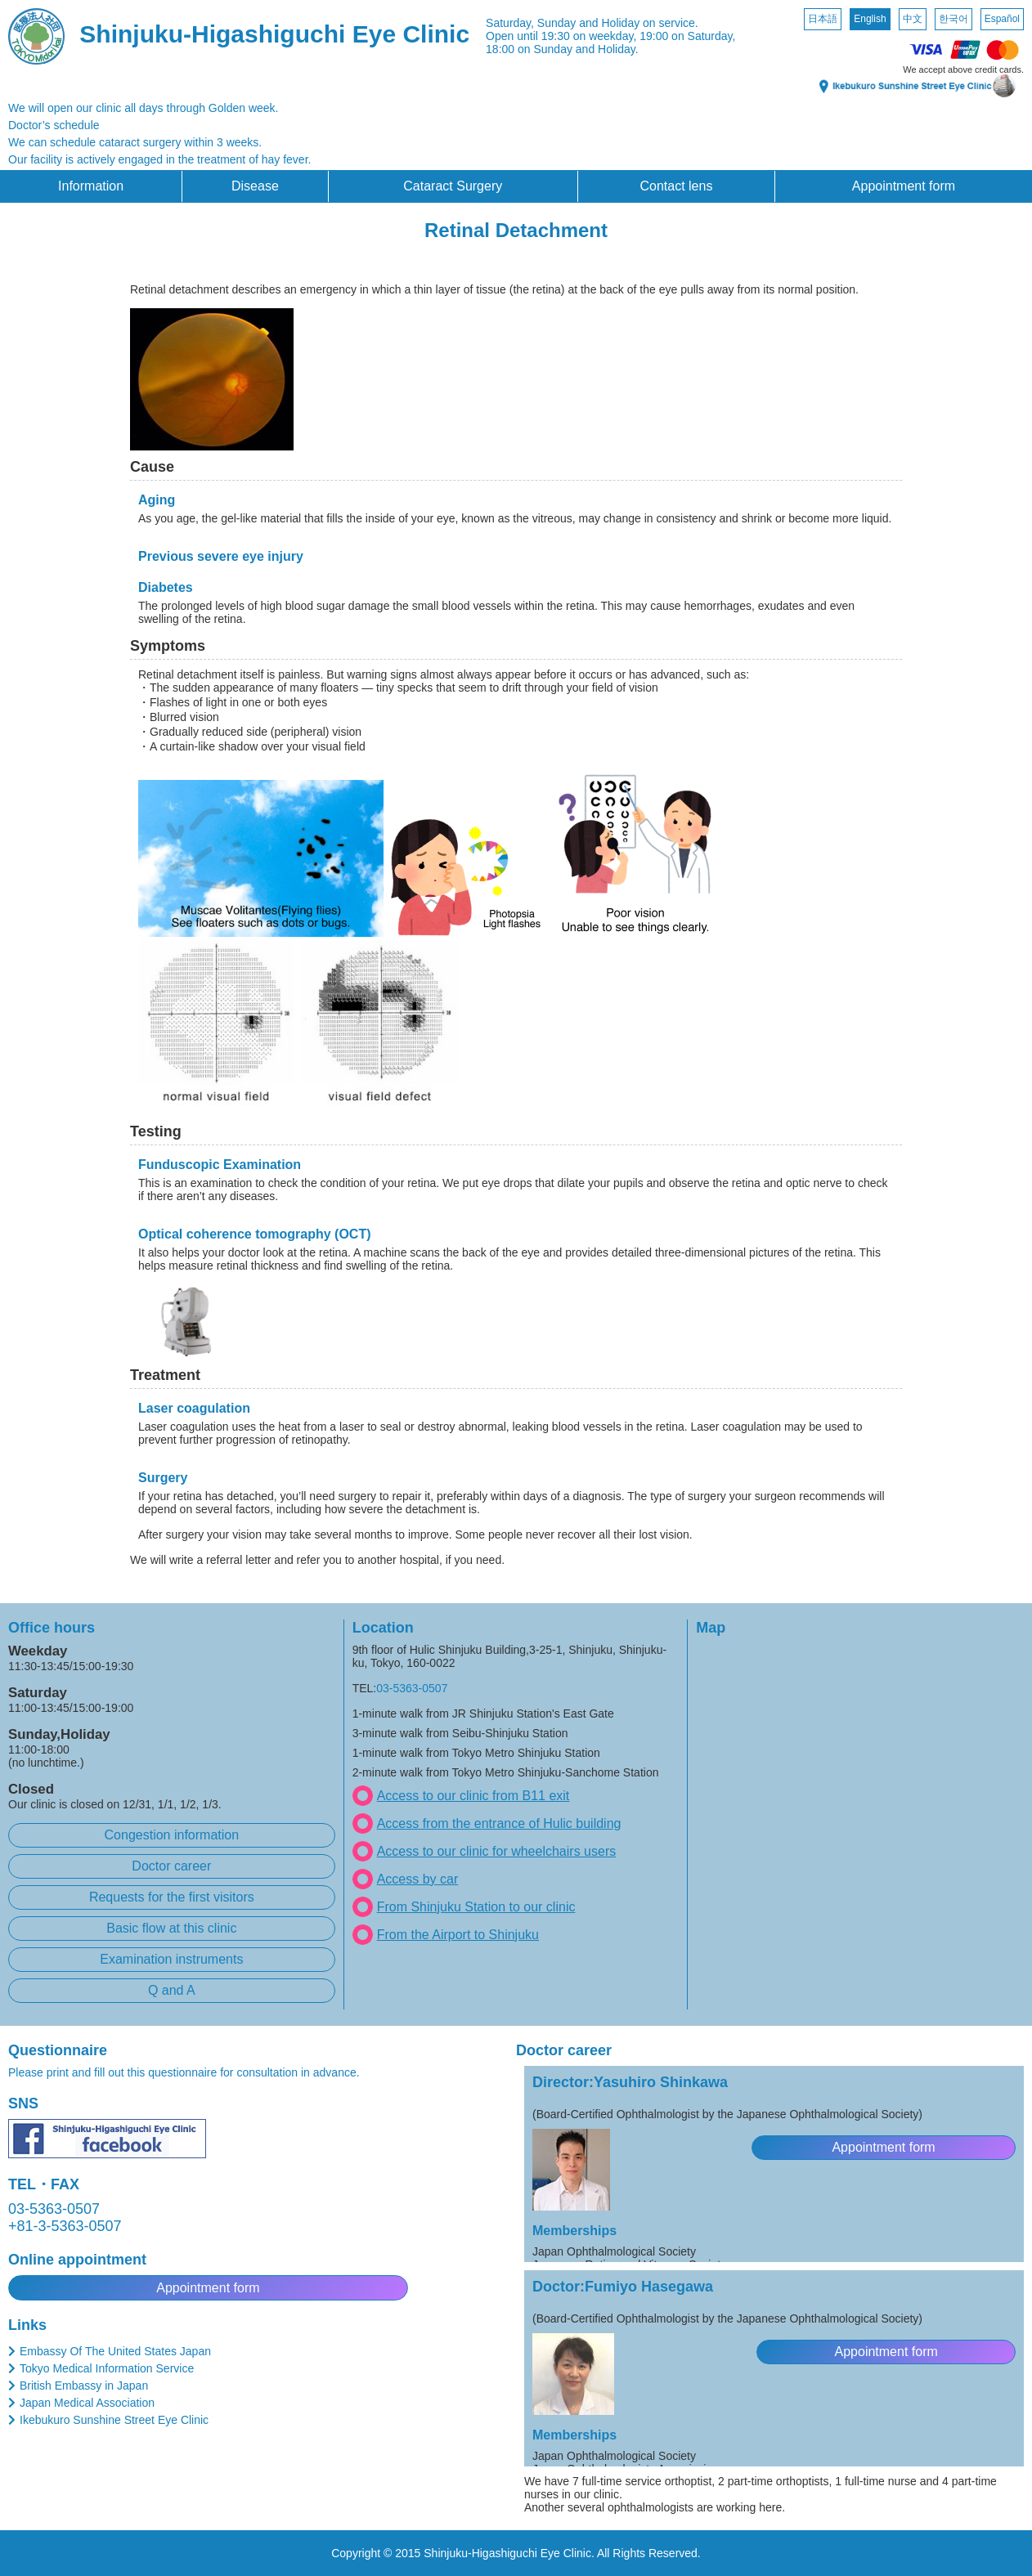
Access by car (418, 1879)
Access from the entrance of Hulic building (499, 1823)
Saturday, (510, 22)
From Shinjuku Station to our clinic (476, 1907)
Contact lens (675, 186)
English (870, 19)
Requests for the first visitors (171, 1897)
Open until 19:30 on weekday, (561, 36)
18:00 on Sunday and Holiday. (562, 49)
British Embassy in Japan (84, 2385)
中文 (912, 19)
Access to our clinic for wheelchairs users (497, 1851)
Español (1002, 19)
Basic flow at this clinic (171, 1928)
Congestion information (172, 1835)
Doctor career (171, 1866)
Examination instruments (171, 1959)
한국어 (953, 19)
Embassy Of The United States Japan (115, 2351)
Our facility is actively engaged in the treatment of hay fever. (159, 159)
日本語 (822, 19)
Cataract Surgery (452, 186)
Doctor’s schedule (54, 125)
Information (90, 186)
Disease (255, 186)
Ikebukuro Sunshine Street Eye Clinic (114, 2419)
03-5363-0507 (411, 1688)
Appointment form (903, 186)
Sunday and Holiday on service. (617, 22)
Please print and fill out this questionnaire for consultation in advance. (184, 2072)
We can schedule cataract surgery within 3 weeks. (135, 142)
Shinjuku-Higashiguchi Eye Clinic (274, 33)
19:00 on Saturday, (687, 36)
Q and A (171, 1990)
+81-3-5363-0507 (65, 2226)
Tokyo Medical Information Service (107, 2368)
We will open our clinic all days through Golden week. (143, 107)
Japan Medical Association (87, 2402)
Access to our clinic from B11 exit (473, 1796)
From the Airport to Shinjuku (458, 1935)
